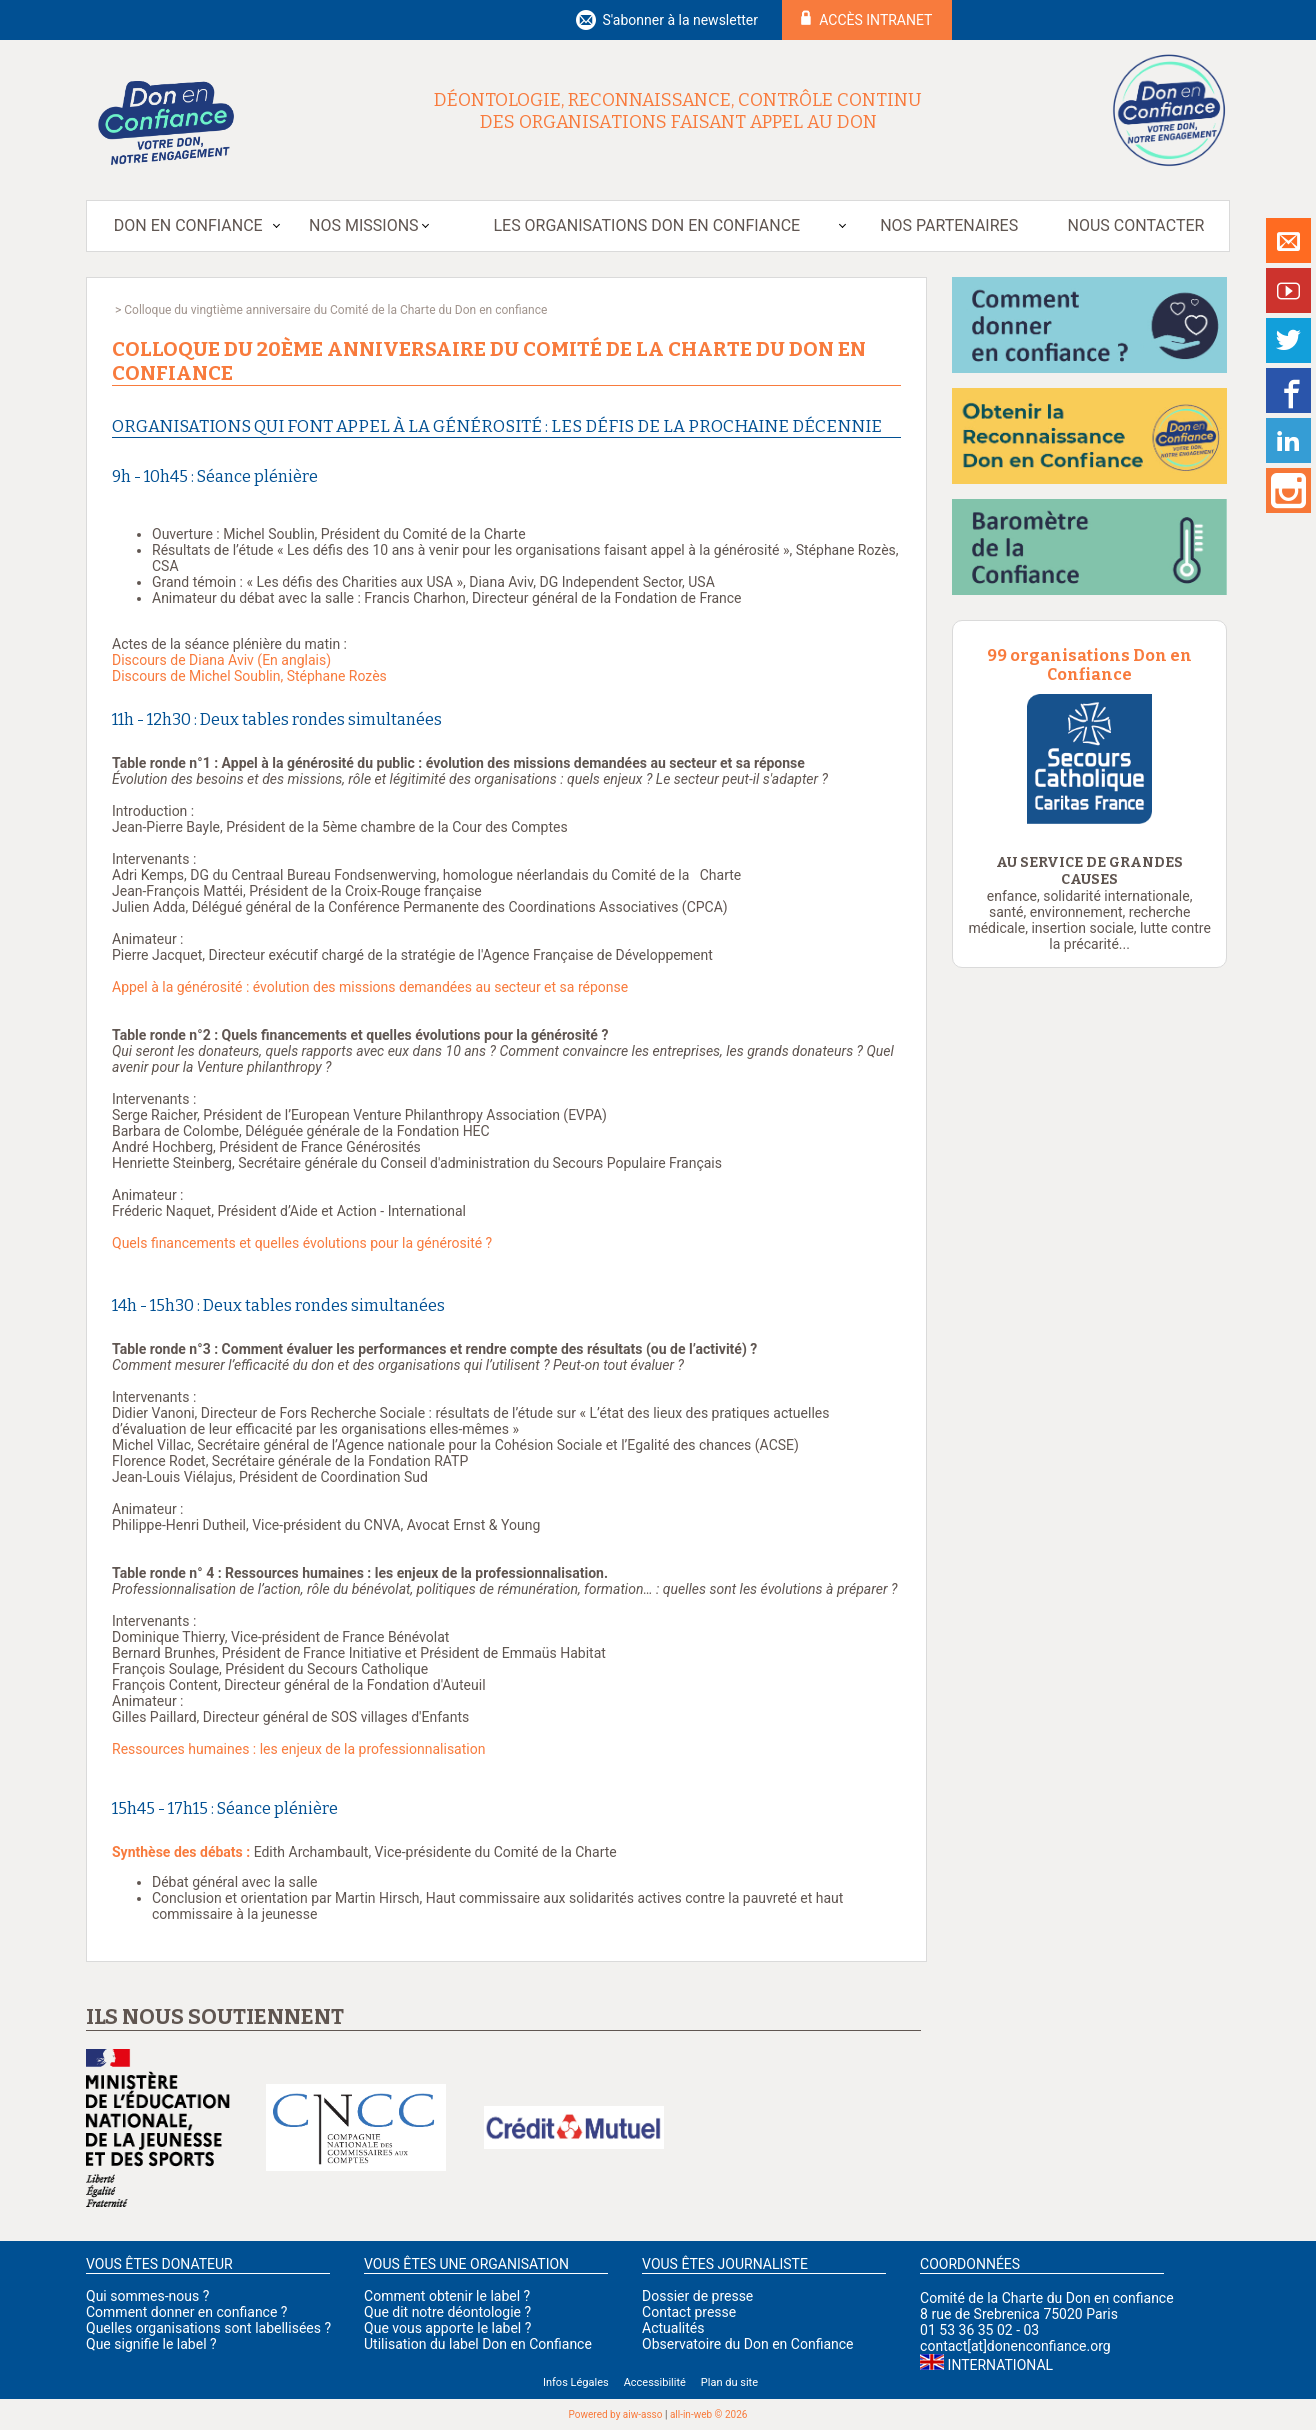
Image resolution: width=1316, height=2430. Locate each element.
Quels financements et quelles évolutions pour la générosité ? (302, 1243)
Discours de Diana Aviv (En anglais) (221, 660)
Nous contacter (1136, 225)
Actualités (673, 2328)
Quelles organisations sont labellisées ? (208, 2328)
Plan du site (729, 2382)
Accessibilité (655, 2382)
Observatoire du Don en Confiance (747, 2344)
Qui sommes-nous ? (147, 2296)
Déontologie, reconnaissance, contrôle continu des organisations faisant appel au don (678, 111)
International (1000, 2365)
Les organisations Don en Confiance (646, 225)
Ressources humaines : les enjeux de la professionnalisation (298, 1749)
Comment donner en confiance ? (186, 2312)
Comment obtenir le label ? (447, 2296)
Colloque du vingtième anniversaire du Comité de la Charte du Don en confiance (335, 310)
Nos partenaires (949, 225)
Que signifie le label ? (151, 2344)
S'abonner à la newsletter (680, 20)
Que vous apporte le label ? (447, 2328)
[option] (1089, 759)
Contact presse (689, 2312)
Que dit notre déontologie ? (447, 2312)
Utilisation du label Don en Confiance (478, 2344)
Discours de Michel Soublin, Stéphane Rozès (249, 676)
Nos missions (363, 225)
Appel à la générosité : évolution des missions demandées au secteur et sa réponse (370, 987)
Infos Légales (576, 2382)
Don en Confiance (188, 225)
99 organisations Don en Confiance (1089, 665)
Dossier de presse (697, 2296)
